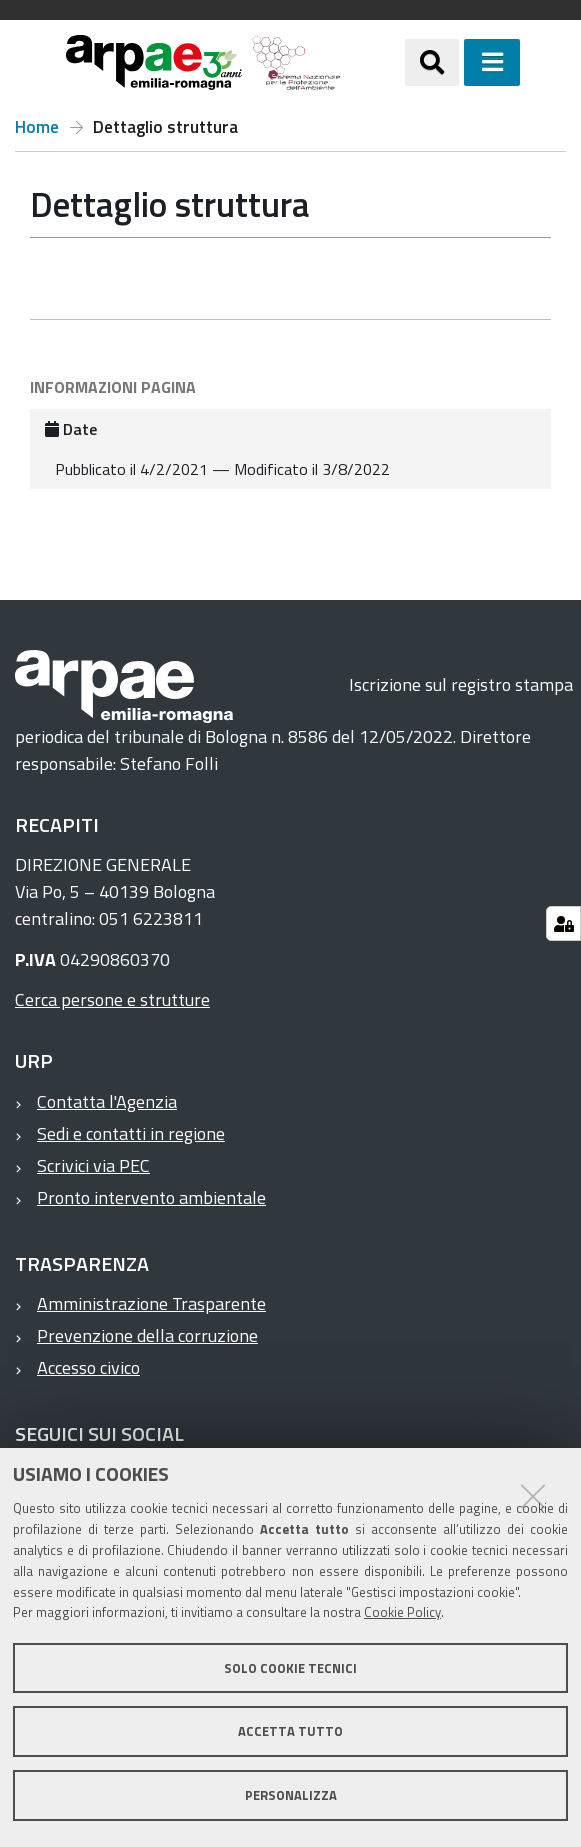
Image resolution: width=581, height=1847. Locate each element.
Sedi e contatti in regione (131, 1133)
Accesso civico (88, 1367)
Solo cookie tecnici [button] (290, 1668)
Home (37, 127)
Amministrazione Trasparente (151, 1303)
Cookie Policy (402, 1612)
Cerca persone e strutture (112, 999)
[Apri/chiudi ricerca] (432, 62)
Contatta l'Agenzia (107, 1101)
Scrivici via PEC (93, 1165)
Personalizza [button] (291, 1795)
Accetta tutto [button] (290, 1731)
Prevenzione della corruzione (147, 1335)
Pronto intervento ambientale (151, 1197)
